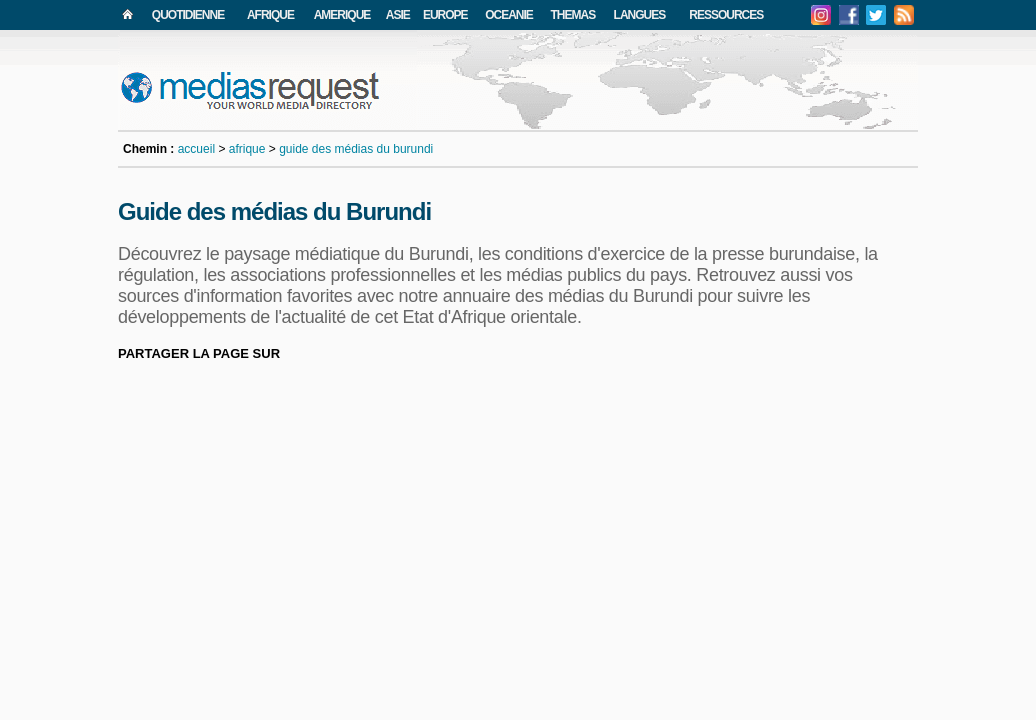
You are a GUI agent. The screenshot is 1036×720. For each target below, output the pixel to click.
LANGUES (640, 15)
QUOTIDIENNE (188, 15)
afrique (247, 149)
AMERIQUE (342, 15)
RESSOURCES (726, 15)
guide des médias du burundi (356, 149)
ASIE (398, 15)
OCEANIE (509, 15)
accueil (196, 149)
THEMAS (573, 15)
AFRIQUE (270, 15)
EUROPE (445, 15)
